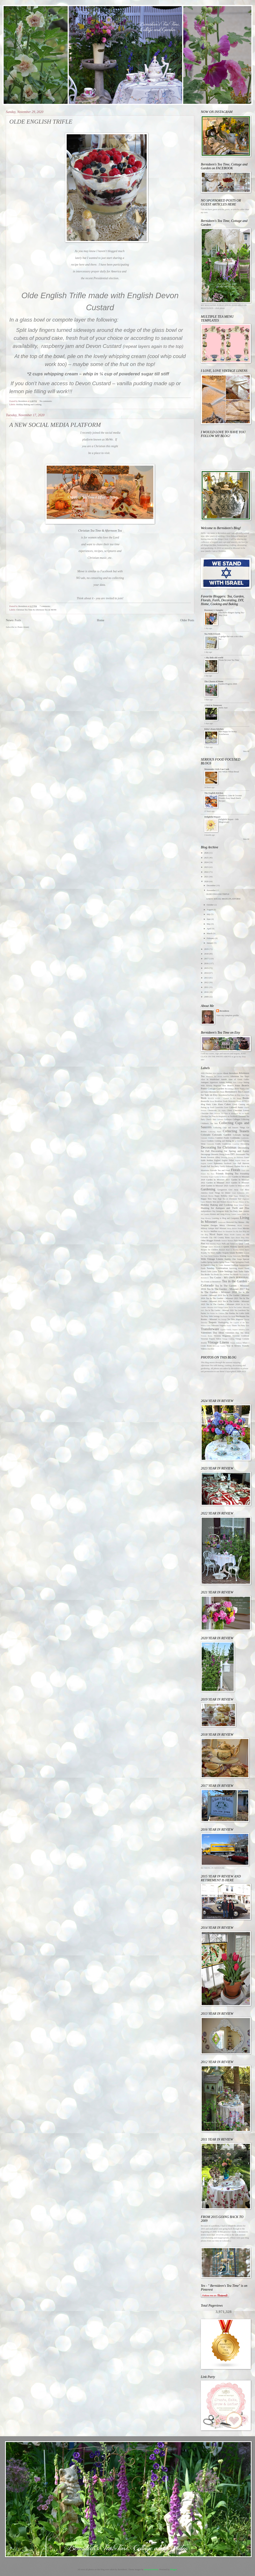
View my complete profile (227, 1015)
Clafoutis (220, 1119)
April (209, 928)
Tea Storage (222, 1319)
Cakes (227, 1104)
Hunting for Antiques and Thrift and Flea (225, 1208)
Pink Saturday (211, 1244)
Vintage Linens (218, 1342)
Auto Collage (238, 1082)
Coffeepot (228, 1119)
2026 (206, 853)
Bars (224, 1086)
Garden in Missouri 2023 (218, 1183)
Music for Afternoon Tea (226, 1231)
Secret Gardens (213, 1256)
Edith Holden (207, 1160)
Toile (247, 1325)
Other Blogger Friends (210, 1240)
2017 (206, 958)
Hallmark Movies (207, 1196)
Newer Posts (13, 620)
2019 (206, 949)
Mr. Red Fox (205, 1231)
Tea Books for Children (220, 1275)
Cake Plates (217, 1104)
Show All (246, 751)
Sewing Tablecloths (234, 1256)
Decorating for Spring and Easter (230, 1151)
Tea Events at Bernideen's (211, 1282)
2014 (206, 973)
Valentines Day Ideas (212, 1332)
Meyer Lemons (243, 1225)
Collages (236, 1119)
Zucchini (210, 1349)
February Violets (233, 1166)
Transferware (210, 1329)
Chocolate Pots (207, 1113)
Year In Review (233, 1346)
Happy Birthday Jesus (223, 1196)
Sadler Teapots (222, 1253)
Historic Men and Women (216, 1202)
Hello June (223, 708)
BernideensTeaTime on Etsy (229, 1095)
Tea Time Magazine (235, 1319)
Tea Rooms (241, 1316)
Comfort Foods (222, 1138)
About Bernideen (230, 1073)
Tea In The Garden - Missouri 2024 (223, 1304)
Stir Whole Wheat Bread (229, 772)
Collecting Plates (214, 1132)
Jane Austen (244, 1211)
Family (222, 1166)
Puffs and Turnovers (230, 1244)
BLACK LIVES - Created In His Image (224, 1098)
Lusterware (222, 1222)
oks (243, 1235)
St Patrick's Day (208, 1265)
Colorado (205, 1134)
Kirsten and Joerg (217, 1214)
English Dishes (228, 1160)
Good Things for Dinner (219, 1193)
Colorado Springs (241, 1135)
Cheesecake (212, 1110)
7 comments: (45, 606)
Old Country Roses (222, 1238)
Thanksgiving (223, 1322)
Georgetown (222, 1190)
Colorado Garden (221, 1134)
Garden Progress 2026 (228, 684)
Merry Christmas (228, 1225)
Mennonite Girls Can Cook (216, 769)
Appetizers (214, 1082)
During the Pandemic (236, 1157)
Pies (203, 1243)
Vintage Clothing (228, 1339)
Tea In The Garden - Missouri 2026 (219, 1310)
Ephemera (218, 1163)
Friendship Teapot (207, 1177)
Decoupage (205, 1154)
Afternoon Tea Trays (239, 1076)
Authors (229, 1082)
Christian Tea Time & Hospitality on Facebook (219, 1116)
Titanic (228, 1325)
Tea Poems (224, 1316)
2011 (206, 987)
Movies (246, 1228)
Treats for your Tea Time (229, 660)
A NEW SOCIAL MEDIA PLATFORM (55, 425)
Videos (218, 1339)
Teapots (212, 1322)
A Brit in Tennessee (213, 705)
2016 (206, 963)
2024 (206, 862)
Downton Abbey (213, 1157)
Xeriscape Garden (219, 1346)
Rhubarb (222, 1250)
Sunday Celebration (217, 1268)
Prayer (218, 1244)
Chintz (229, 1110)
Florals (235, 1170)
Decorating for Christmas (218, 1147)
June (209, 919)
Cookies (210, 1141)
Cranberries (226, 1144)
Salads (232, 1253)
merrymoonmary (151, 2569)
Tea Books (205, 1274)
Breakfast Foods (221, 1101)
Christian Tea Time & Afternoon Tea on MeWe (36, 610)
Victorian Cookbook (240, 1336)
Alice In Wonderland (210, 1079)
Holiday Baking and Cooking (28, 404)
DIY (232, 1154)
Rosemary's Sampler (213, 610)
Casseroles (219, 1107)
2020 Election (206, 1073)
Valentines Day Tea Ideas (237, 1333)
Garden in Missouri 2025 (217, 1186)
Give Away (233, 1190)
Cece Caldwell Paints (233, 1107)
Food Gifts (245, 1170)
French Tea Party (207, 1174)
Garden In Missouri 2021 (218, 1180)
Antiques (205, 1082)
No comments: (46, 401)
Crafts (218, 1144)
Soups (239, 1259)
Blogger (173, 2569)
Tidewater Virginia (218, 1325)
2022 (206, 872)
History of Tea (244, 1202)
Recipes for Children (209, 1250)
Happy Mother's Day (241, 1196)
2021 (206, 876)
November (211, 890)
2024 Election (217, 1073)
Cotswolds (210, 1144)
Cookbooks (235, 1138)
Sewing (223, 1256)
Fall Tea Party (213, 1166)
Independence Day (208, 1211)
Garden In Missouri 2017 (223, 1177)
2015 (206, 968)
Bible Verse (245, 1095)
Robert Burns (244, 1250)
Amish (224, 1079)
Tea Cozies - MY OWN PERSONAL (229, 1277)
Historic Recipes (232, 1202)
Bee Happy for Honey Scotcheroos (228, 732)
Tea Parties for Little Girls (237, 1313)
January (210, 943)
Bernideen (224, 1011)
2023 (206, 867)
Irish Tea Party (231, 1211)
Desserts (214, 1154)
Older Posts (187, 620)
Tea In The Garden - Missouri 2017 (226, 1289)
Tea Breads (234, 1275)
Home (100, 620)
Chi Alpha (222, 1110)
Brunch (239, 1101)
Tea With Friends (212, 634)
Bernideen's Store (216, 1092)
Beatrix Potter (233, 1085)
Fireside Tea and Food (220, 1170)
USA (247, 1329)
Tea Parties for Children (215, 1313)
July (209, 914)
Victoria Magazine (222, 1336)
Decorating (245, 1144)
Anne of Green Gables (238, 1079)
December (211, 885)
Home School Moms (241, 1205)
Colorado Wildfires (207, 1138)
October (210, 905)
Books (246, 1098)
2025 (206, 858)
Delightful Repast (212, 817)
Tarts (235, 1271)
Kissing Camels (230, 1214)
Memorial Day (232, 1222)
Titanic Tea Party (238, 1325)
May (209, 924)
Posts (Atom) (23, 627)
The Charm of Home (213, 681)
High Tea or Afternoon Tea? (229, 1199)
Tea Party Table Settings (210, 1316)
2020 (206, 881)
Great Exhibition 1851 (240, 1193)
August (210, 909)
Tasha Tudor (243, 1271)
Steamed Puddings (231, 1265)
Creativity (235, 1144)
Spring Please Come (227, 1262)
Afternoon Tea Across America (217, 1076)
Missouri (223, 1228)
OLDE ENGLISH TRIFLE (40, 121)
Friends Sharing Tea (227, 1173)
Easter (246, 1157)
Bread (212, 1101)
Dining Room (224, 1154)
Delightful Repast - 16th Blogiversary (228, 820)
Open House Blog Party (240, 1238)
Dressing (224, 1157)
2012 (206, 982)
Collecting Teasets (236, 1131)
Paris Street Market (241, 1241)
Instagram (220, 1211)
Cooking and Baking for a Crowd (228, 1141)
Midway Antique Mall (210, 1228)
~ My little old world (213, 657)
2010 (206, 992)
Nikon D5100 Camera (232, 1235)
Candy (234, 1104)
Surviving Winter (236, 1268)
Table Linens (212, 1272)
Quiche (240, 1247)
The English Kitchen (213, 793)
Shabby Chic (230, 1259)
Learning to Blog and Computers (225, 1218)
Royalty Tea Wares (208, 1253)
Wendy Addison (236, 1343)
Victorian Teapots (208, 1339)
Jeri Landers (205, 1214)
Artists (222, 1082)
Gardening (208, 1189)
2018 (206, 954)
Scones (239, 1252)
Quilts (246, 1247)
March (210, 933)
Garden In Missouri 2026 (239, 1186)
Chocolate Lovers (241, 1110)
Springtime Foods (242, 1262)
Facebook (228, 1163)
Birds (203, 1098)
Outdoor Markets (227, 1241)
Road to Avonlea (232, 1250)
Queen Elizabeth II (215, 1247)
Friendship (244, 1174)
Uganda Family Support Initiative (232, 1329)
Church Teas (211, 1119)
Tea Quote (231, 1316)
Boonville (205, 1101)
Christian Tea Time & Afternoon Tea (100, 530)
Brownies (232, 1101)
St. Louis (219, 1265)
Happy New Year (209, 1199)
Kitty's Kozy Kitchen (214, 729)
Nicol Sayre (216, 1234)
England (217, 1160)
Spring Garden (212, 1262)
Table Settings (225, 1271)
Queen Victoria (230, 1247)
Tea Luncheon (240, 1310)
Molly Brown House (234, 1228)
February (211, 938)
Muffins (213, 1231)
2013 (206, 978)
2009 (206, 997)
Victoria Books (206, 1336)
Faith (234, 1163)
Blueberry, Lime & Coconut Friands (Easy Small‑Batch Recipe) (230, 798)
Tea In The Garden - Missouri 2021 (222, 1298)
